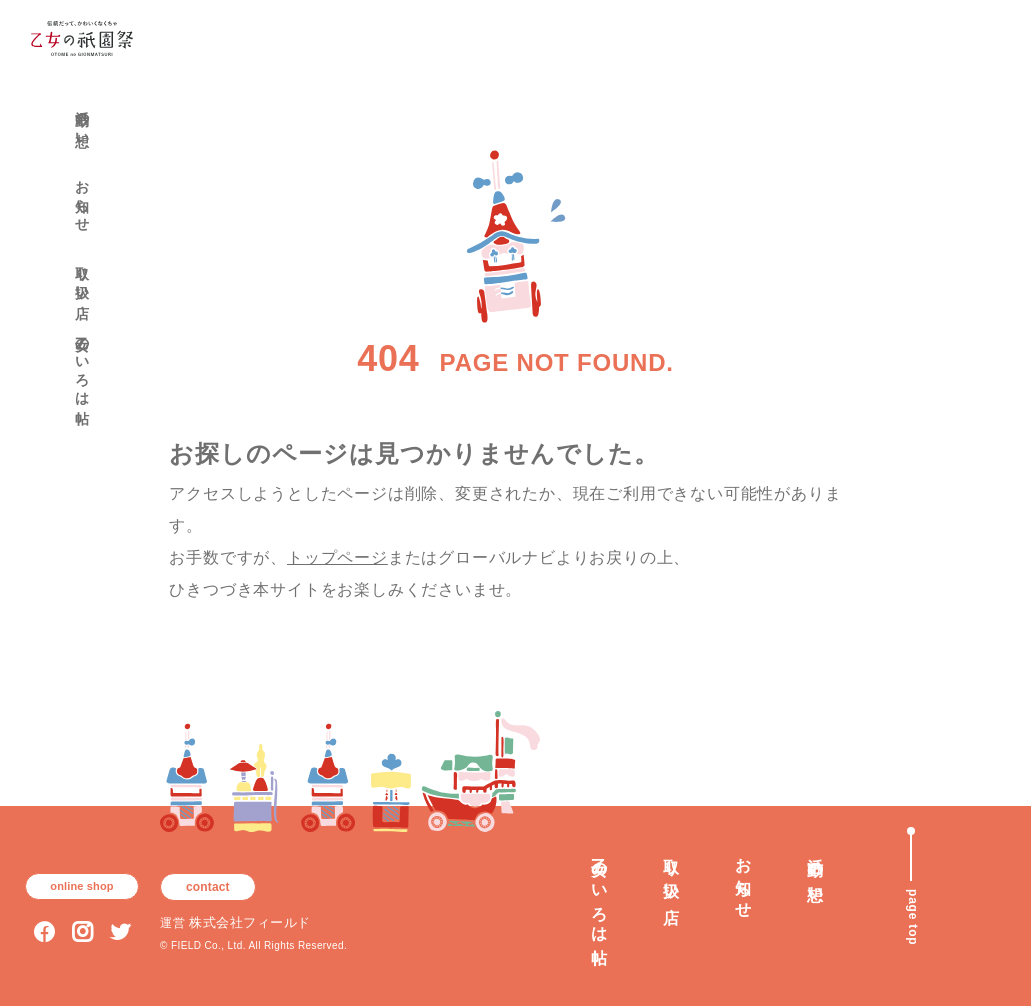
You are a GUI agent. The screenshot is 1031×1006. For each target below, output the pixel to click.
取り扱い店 (82, 276)
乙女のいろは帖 (82, 363)
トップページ (337, 557)
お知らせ (82, 198)
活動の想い (82, 121)
